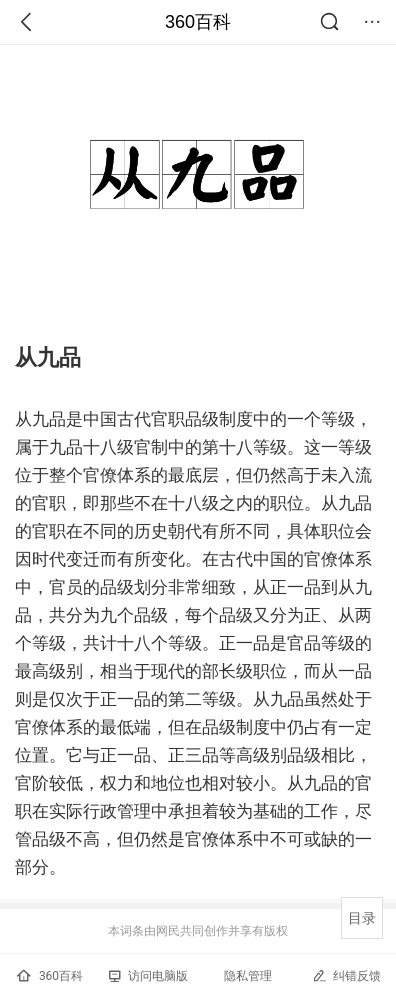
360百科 (198, 22)
